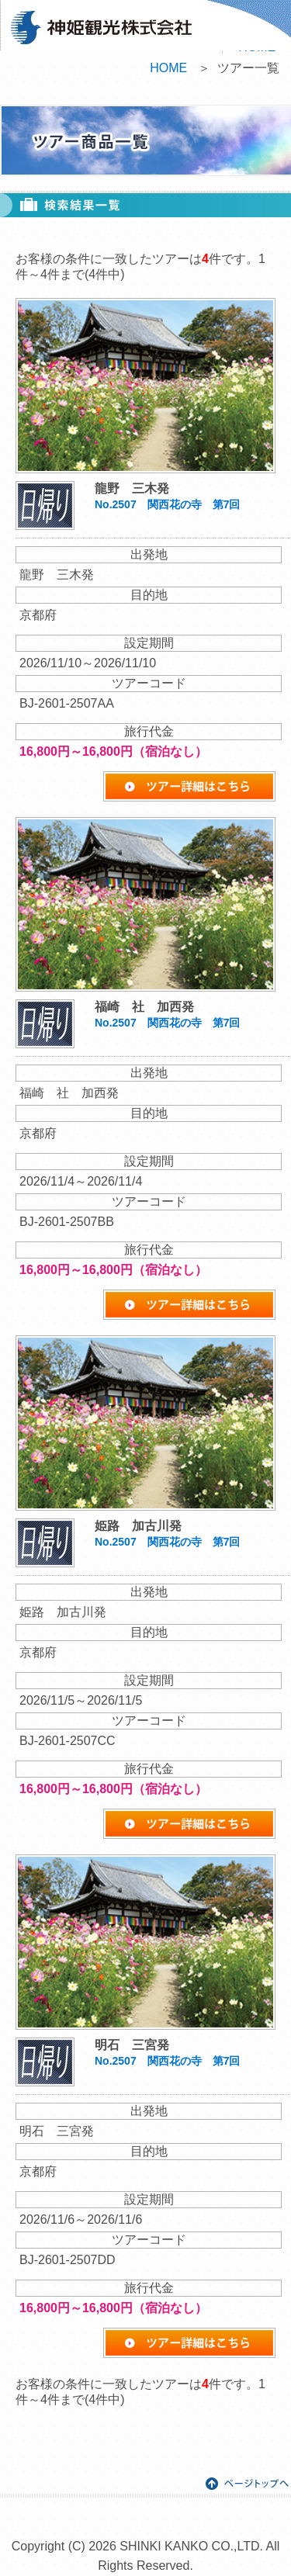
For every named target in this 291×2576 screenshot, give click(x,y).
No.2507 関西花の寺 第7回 (167, 504)
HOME (168, 67)
